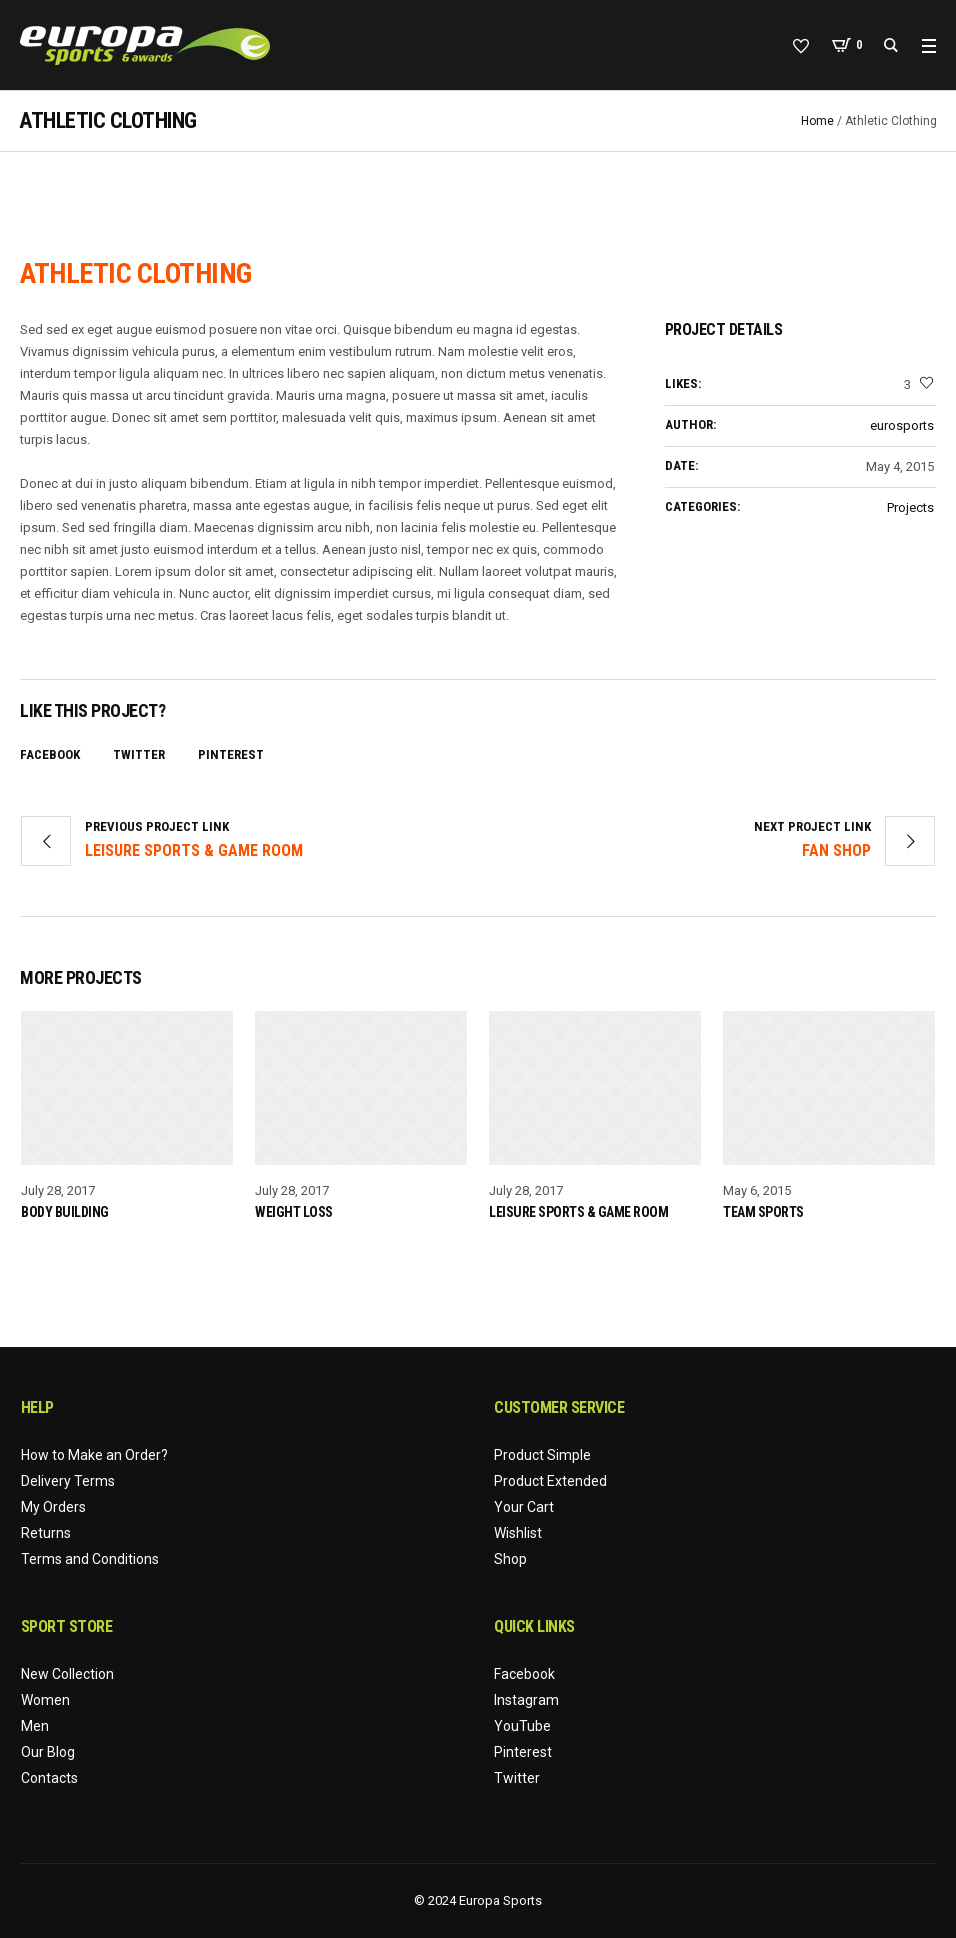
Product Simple (542, 1455)
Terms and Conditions (90, 1559)
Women (45, 1700)
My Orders (53, 1507)
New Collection (67, 1674)
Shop (510, 1559)
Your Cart (524, 1507)
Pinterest (231, 754)
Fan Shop (836, 850)
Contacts (49, 1778)
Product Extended (550, 1481)
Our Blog (48, 1752)
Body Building (65, 1212)
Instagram (526, 1700)
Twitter (139, 754)
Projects (910, 507)
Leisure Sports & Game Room (194, 850)
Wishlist (518, 1533)
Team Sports (763, 1212)
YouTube (522, 1726)
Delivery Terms (68, 1481)
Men (35, 1726)
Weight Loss (294, 1212)
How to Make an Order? (94, 1455)
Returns (46, 1533)
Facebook (50, 754)
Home (817, 121)
